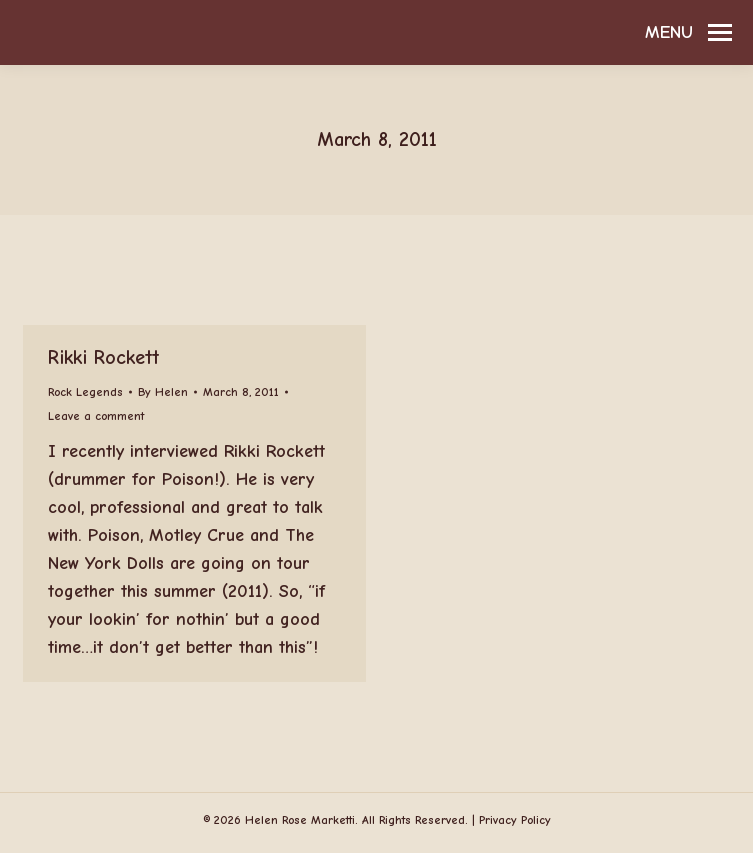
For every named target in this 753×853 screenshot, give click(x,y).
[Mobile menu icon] (688, 33)
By (163, 392)
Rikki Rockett (103, 357)
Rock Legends (85, 392)
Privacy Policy (515, 820)
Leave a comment (96, 416)
